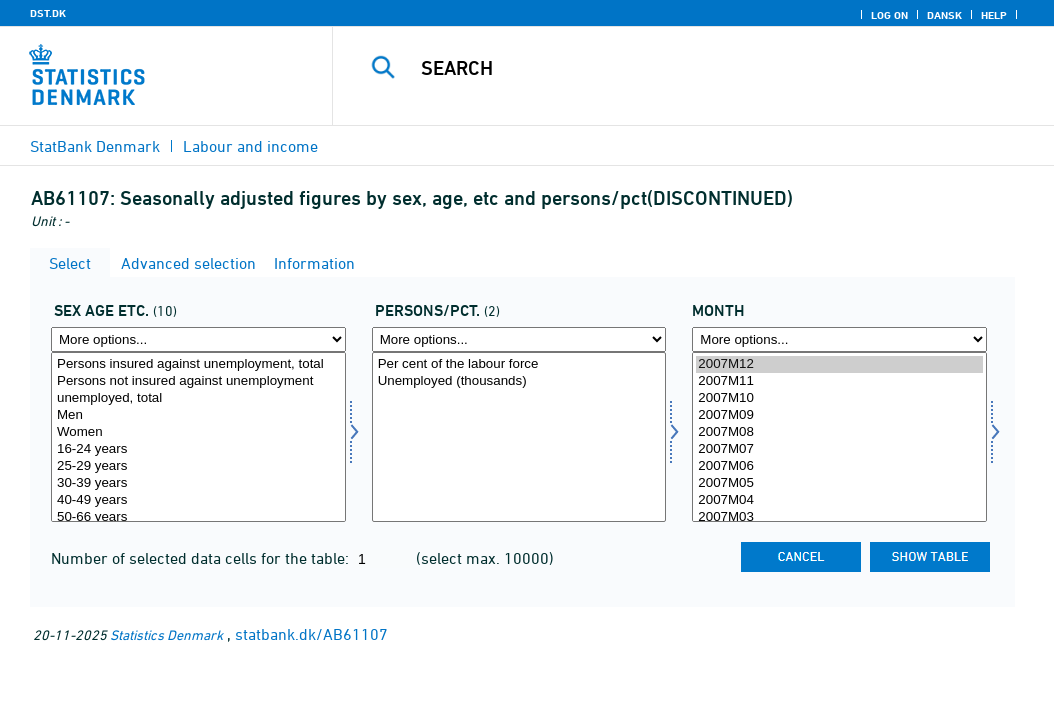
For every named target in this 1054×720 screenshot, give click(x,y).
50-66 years (198, 517)
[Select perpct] (519, 437)
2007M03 (839, 517)
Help (994, 15)
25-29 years (198, 466)
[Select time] (839, 437)
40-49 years (198, 500)
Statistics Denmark (166, 634)
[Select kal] (198, 437)
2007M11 (839, 381)
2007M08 (839, 432)
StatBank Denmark (95, 146)
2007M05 (839, 483)
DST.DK (48, 13)
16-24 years (198, 449)
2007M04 (839, 500)
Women (198, 432)
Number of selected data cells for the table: (202, 558)
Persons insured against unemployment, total (198, 364)
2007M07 (839, 449)
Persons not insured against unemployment (198, 381)
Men (198, 415)
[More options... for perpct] (519, 339)
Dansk (944, 15)
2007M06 (839, 466)
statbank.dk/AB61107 (311, 634)
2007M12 (839, 364)
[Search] (698, 68)
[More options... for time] (839, 339)
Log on (889, 15)
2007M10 (839, 398)
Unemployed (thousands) (519, 381)
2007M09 (839, 415)
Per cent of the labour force (519, 364)
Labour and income (250, 146)
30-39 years (198, 483)
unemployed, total (198, 398)
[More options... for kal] (198, 339)
